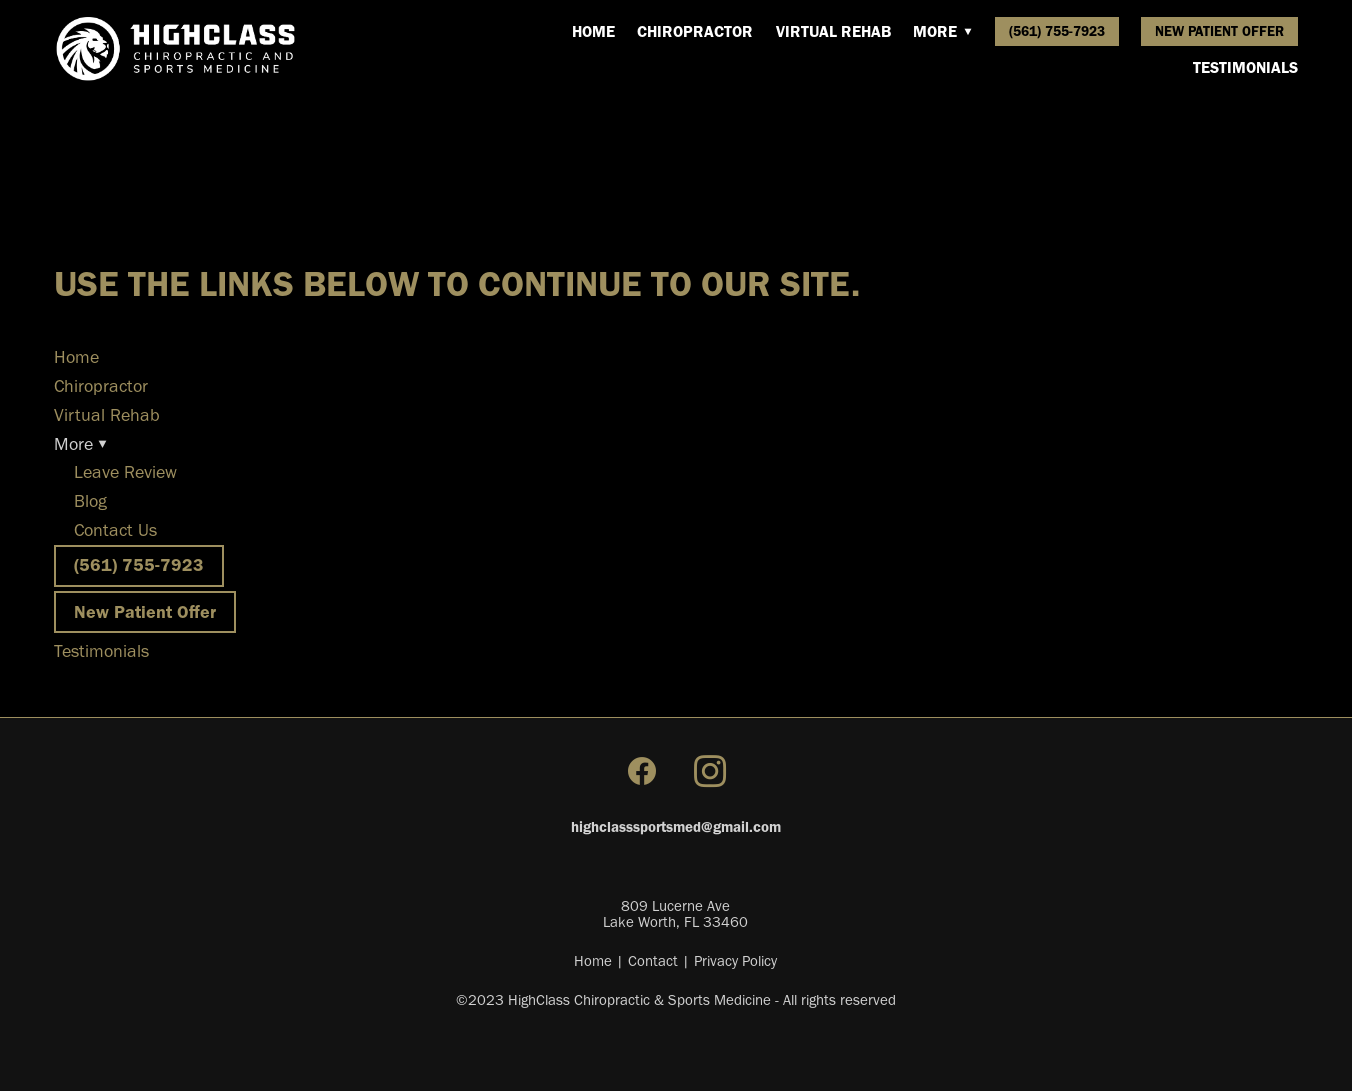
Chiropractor (695, 31)
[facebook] (642, 772)
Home (593, 31)
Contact (653, 961)
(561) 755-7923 (1057, 31)
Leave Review (125, 472)
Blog (90, 501)
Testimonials (1245, 67)
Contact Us (115, 530)
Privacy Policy (735, 961)
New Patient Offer (1219, 31)
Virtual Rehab (833, 31)
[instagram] (710, 772)
